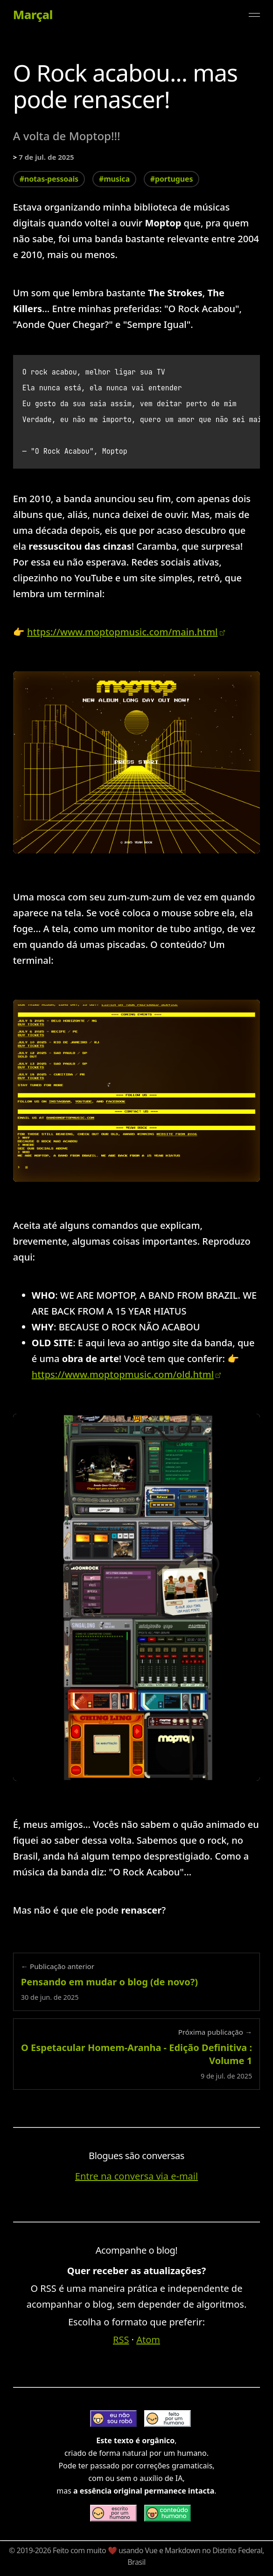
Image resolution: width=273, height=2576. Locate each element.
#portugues (171, 179)
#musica (114, 179)
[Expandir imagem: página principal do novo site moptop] (136, 1091)
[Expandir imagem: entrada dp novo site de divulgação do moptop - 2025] (136, 762)
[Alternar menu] (254, 15)
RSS (121, 2339)
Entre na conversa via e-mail (136, 2176)
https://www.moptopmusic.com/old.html (123, 1374)
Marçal (33, 15)
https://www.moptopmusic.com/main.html (122, 632)
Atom (148, 2339)
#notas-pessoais (49, 179)
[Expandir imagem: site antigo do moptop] (136, 1597)
